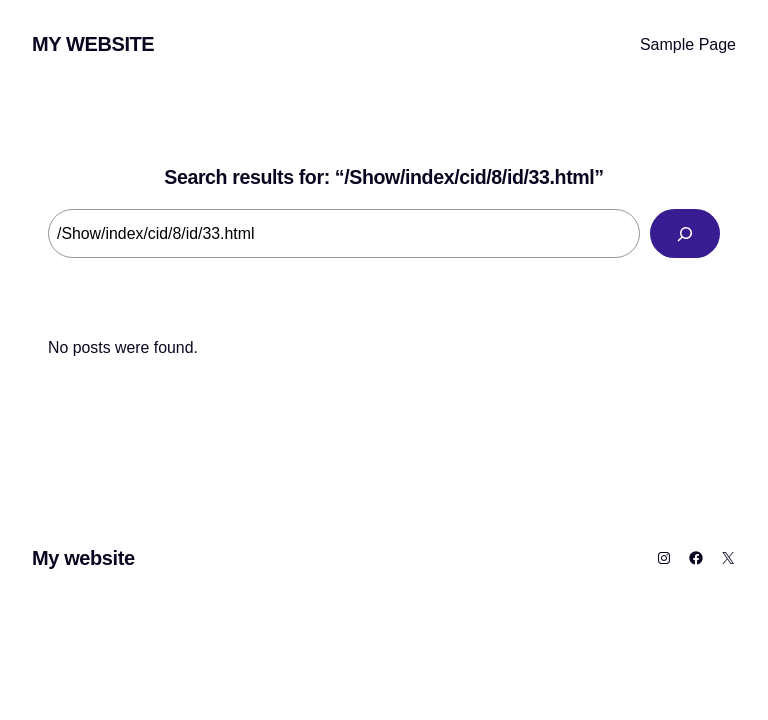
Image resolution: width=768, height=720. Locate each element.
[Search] (685, 233)
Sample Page (688, 44)
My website (93, 44)
